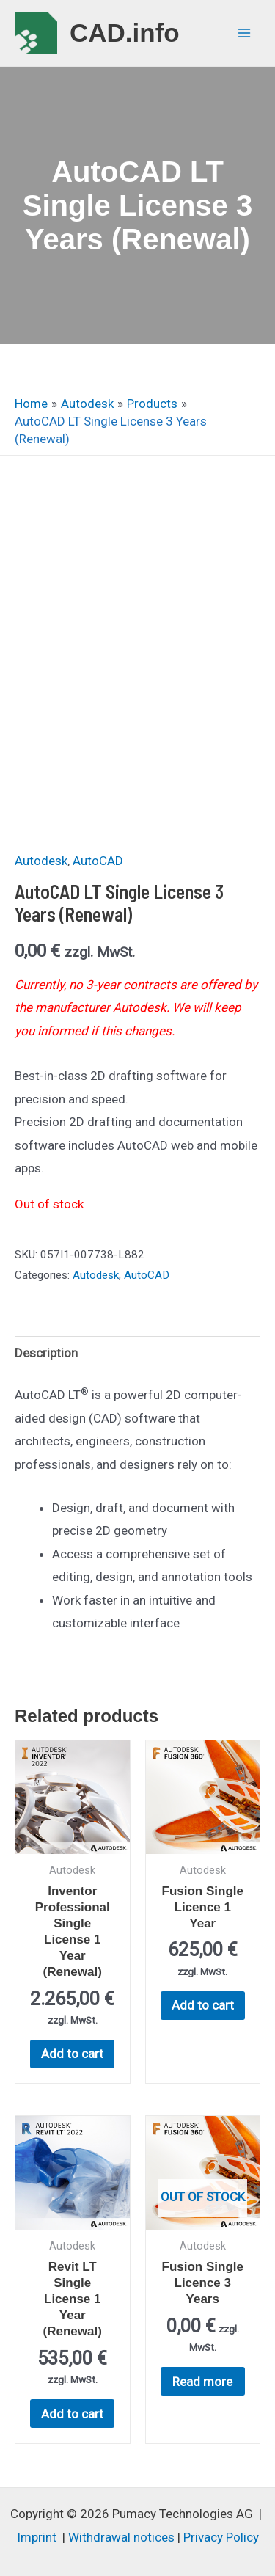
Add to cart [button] (72, 2053)
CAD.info (125, 32)
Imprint (36, 2537)
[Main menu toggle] (244, 33)
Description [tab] (46, 1353)
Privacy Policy (221, 2537)
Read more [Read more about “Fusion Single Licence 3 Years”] (202, 2381)
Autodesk (41, 860)
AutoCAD (98, 860)
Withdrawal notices (121, 2537)
